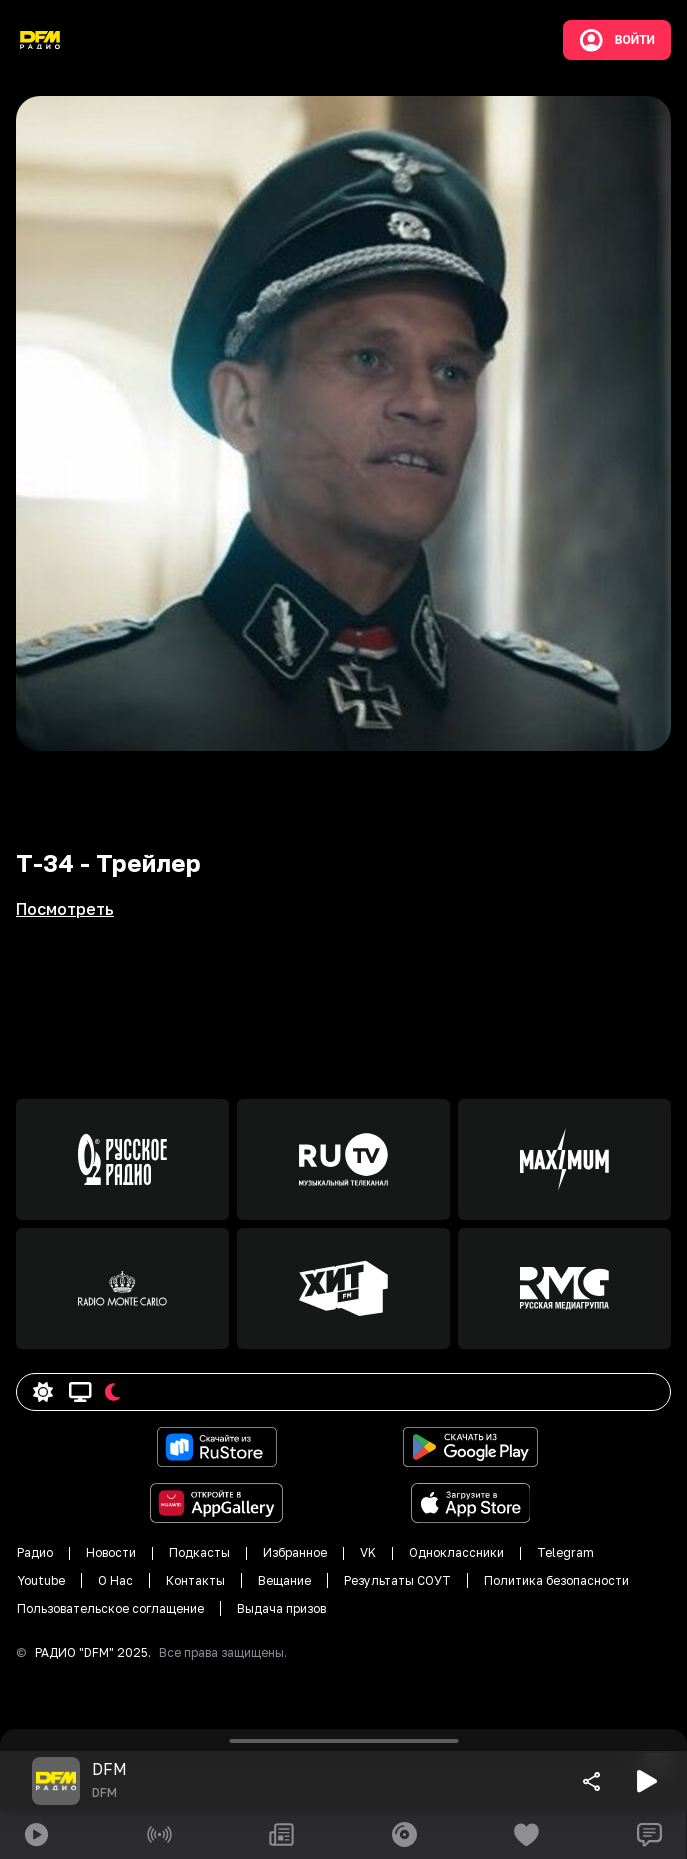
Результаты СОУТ (397, 1580)
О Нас (115, 1580)
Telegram (565, 1552)
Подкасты (199, 1552)
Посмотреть (65, 909)
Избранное (295, 1552)
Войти (617, 40)
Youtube (41, 1580)
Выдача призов (281, 1608)
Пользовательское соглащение (110, 1608)
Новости (111, 1552)
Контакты (195, 1580)
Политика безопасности (556, 1580)
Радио (35, 1552)
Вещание (284, 1580)
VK (368, 1552)
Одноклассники (456, 1552)
